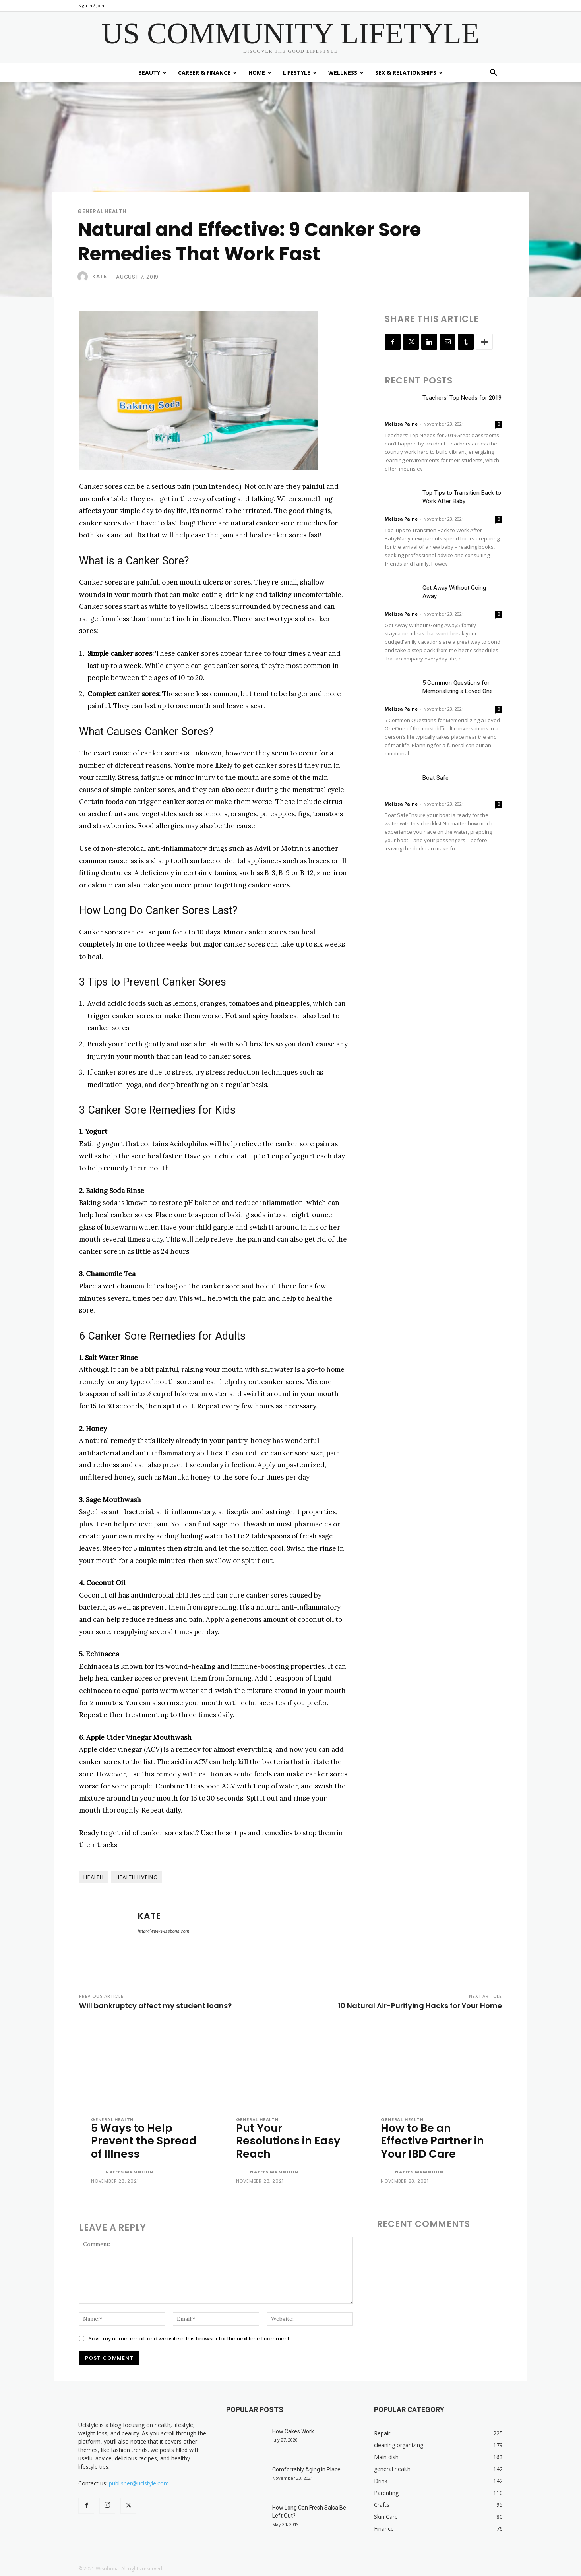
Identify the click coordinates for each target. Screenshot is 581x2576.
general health (102, 211)
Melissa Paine (401, 424)
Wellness (346, 72)
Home (259, 72)
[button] (493, 73)
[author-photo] (97, 2172)
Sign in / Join (91, 5)
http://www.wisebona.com (163, 1931)
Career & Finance (207, 72)
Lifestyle (300, 72)
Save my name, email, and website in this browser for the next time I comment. (189, 2338)
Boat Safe (435, 777)
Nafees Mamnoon (129, 2172)
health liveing (137, 1877)
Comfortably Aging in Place (306, 2469)
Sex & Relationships (409, 72)
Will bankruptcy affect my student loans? (155, 2005)
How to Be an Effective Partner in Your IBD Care (432, 2141)
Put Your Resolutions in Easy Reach (288, 2141)
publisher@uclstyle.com (139, 2483)
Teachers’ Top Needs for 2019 (462, 397)
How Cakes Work (293, 2431)
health (93, 1877)
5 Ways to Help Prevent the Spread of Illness (144, 2141)
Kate (99, 276)
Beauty (152, 72)
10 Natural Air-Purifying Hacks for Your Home (420, 2005)
